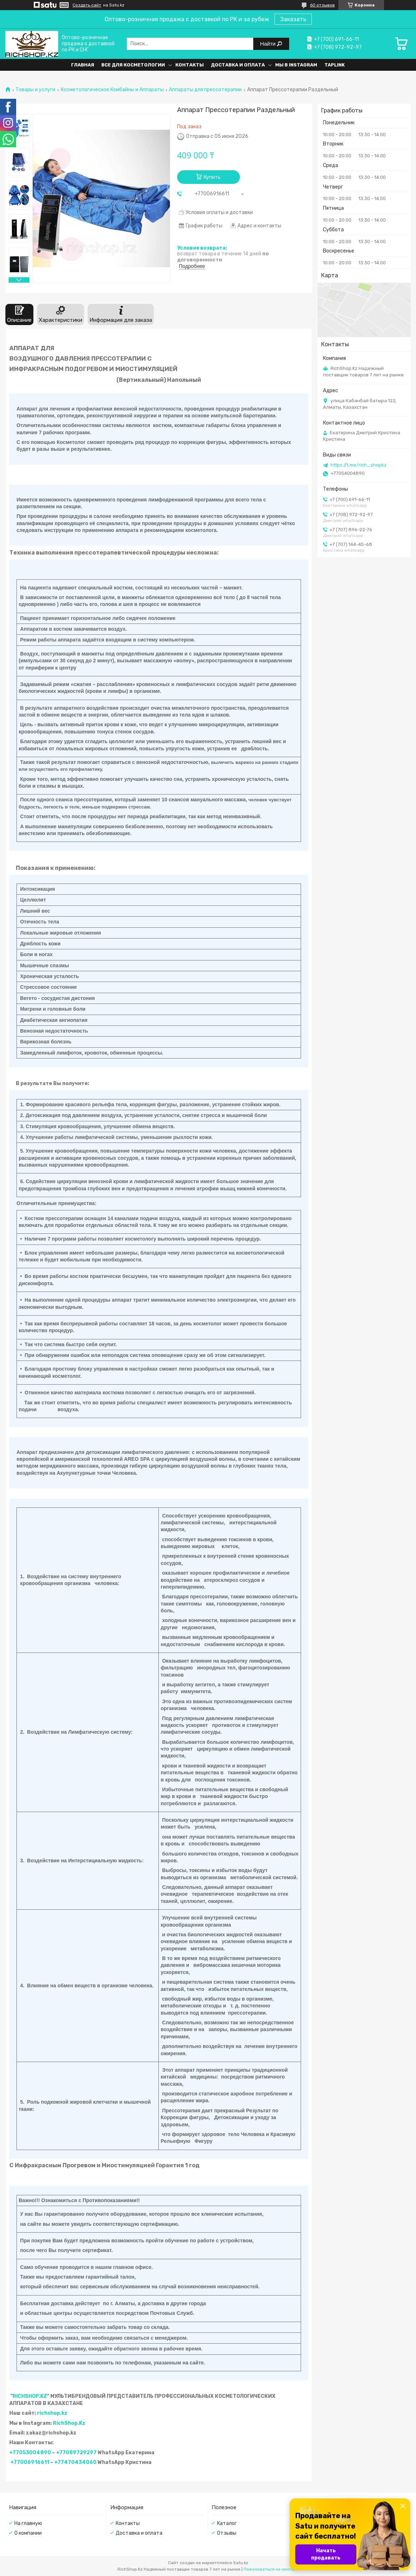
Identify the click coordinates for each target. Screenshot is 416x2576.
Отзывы (226, 2533)
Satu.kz (240, 2562)
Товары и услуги (35, 90)
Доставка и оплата (238, 65)
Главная (82, 65)
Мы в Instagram (296, 65)
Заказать (293, 19)
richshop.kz (52, 2413)
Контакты (189, 65)
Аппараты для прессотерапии (205, 90)
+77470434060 (75, 2462)
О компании (28, 2533)
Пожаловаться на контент (271, 2569)
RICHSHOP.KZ (30, 2396)
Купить (212, 177)
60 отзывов (322, 5)
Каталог (227, 2523)
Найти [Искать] (268, 44)
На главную (28, 2523)
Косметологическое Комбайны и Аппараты (112, 90)
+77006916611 (29, 2462)
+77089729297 (76, 2453)
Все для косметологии (133, 65)
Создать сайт (87, 5)
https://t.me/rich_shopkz (359, 465)
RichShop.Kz (69, 2423)
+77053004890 (30, 2453)
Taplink (334, 65)
